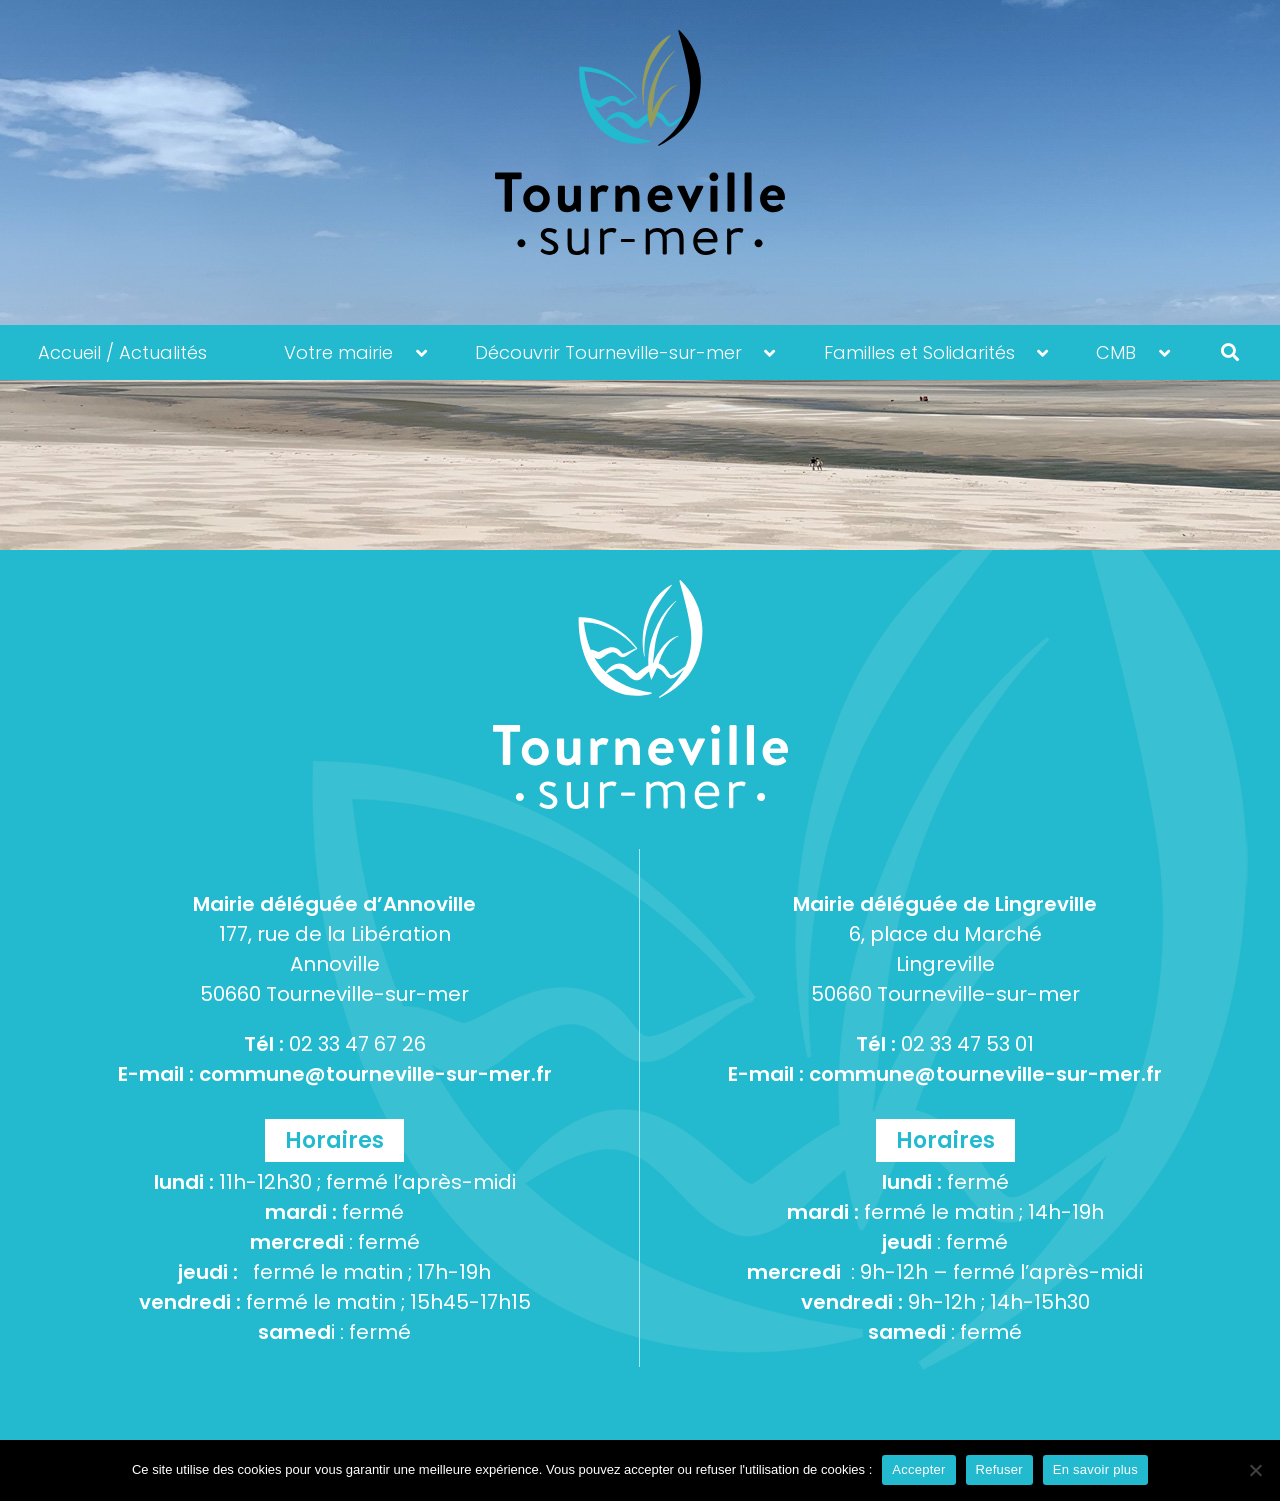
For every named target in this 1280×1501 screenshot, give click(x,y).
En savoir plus (1095, 1469)
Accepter (918, 1469)
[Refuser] (1255, 1470)
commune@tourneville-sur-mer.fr (375, 1074)
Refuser (999, 1469)
